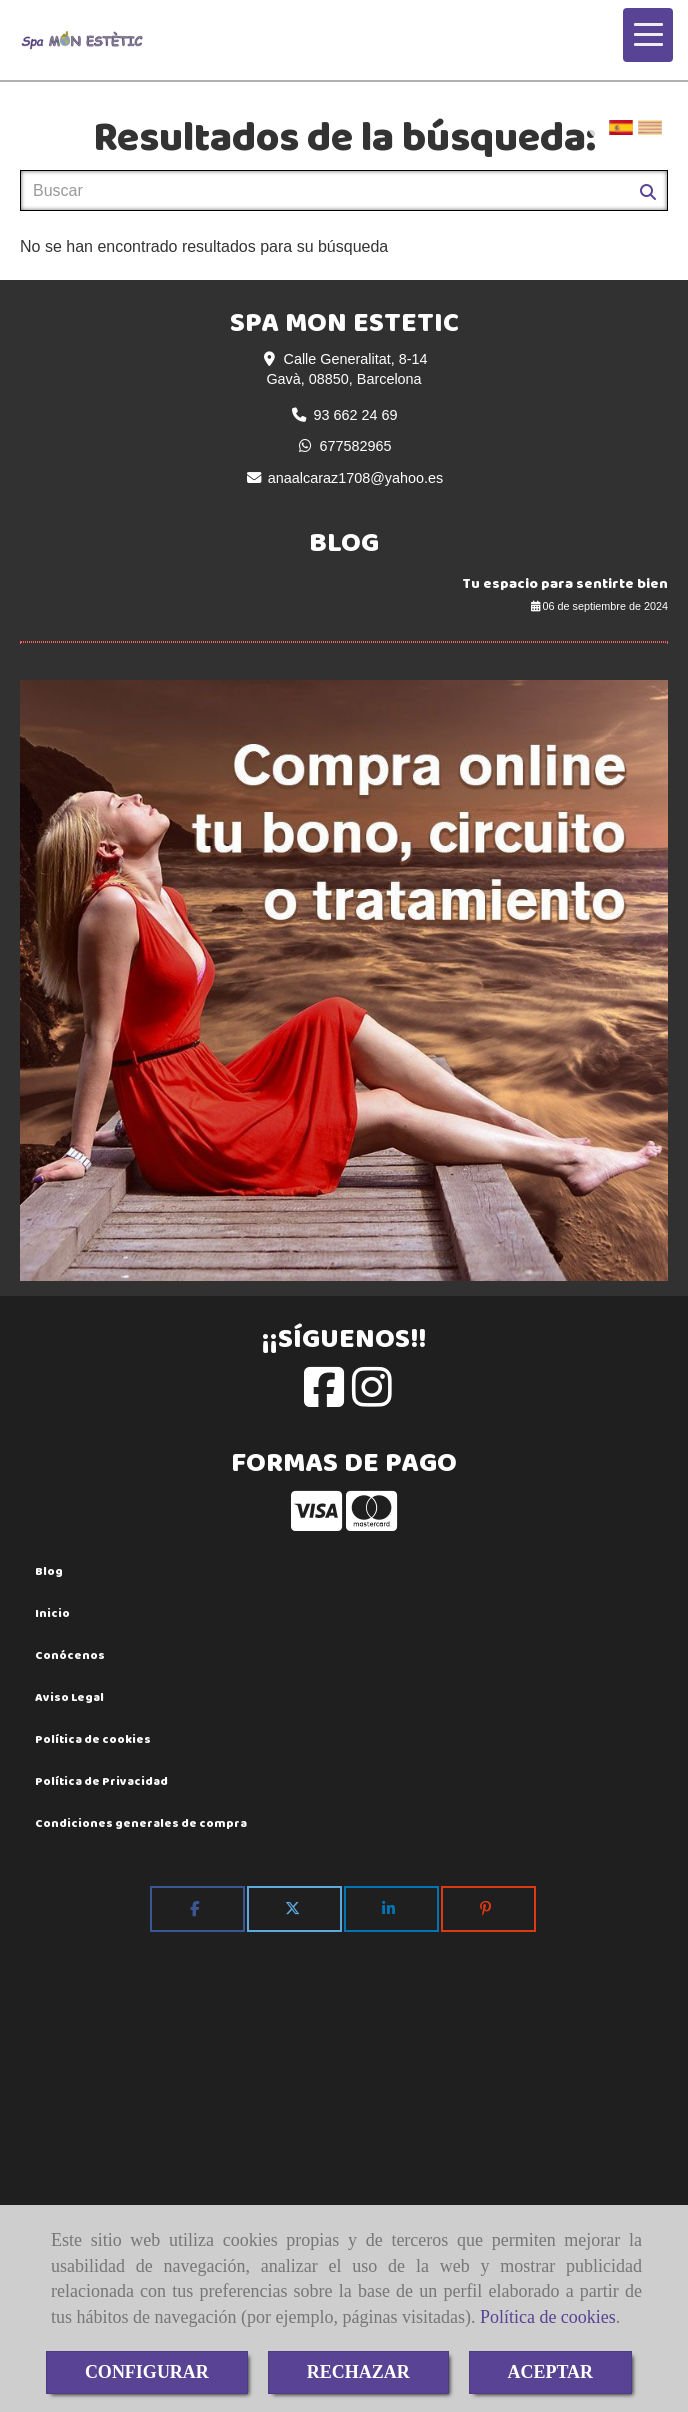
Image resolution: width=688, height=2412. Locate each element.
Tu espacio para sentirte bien (565, 583)
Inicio (52, 1613)
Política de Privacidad (101, 1781)
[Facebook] (324, 1398)
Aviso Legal (69, 1697)
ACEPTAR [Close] (550, 2372)
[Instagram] (372, 1398)
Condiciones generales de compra (141, 1823)
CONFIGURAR (147, 2372)
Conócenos (70, 1655)
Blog (49, 1571)
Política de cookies (548, 2317)
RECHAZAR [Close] (358, 2372)
